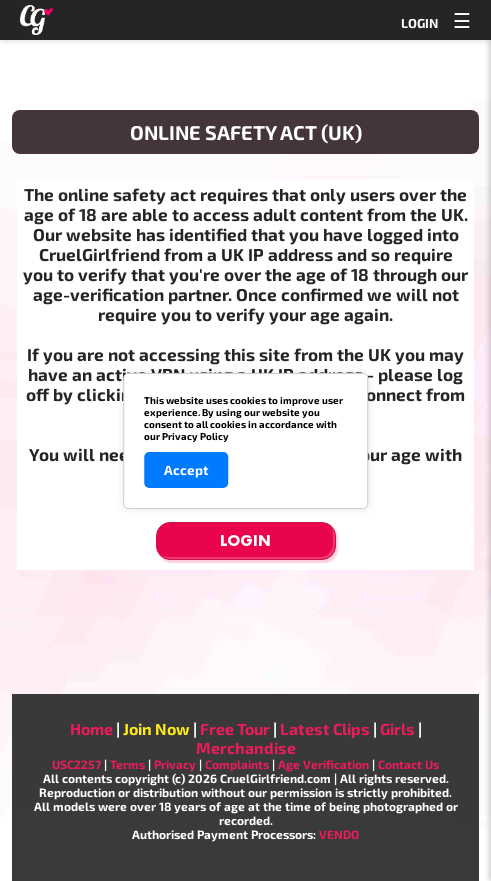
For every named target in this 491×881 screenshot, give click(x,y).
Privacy (175, 764)
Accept (186, 470)
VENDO (339, 834)
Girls (397, 728)
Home (91, 728)
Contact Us (408, 764)
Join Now (156, 728)
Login (245, 540)
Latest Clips (325, 728)
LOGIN (419, 23)
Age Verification (323, 764)
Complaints (237, 764)
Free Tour (235, 728)
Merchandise (246, 747)
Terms (127, 764)
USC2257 (76, 764)
